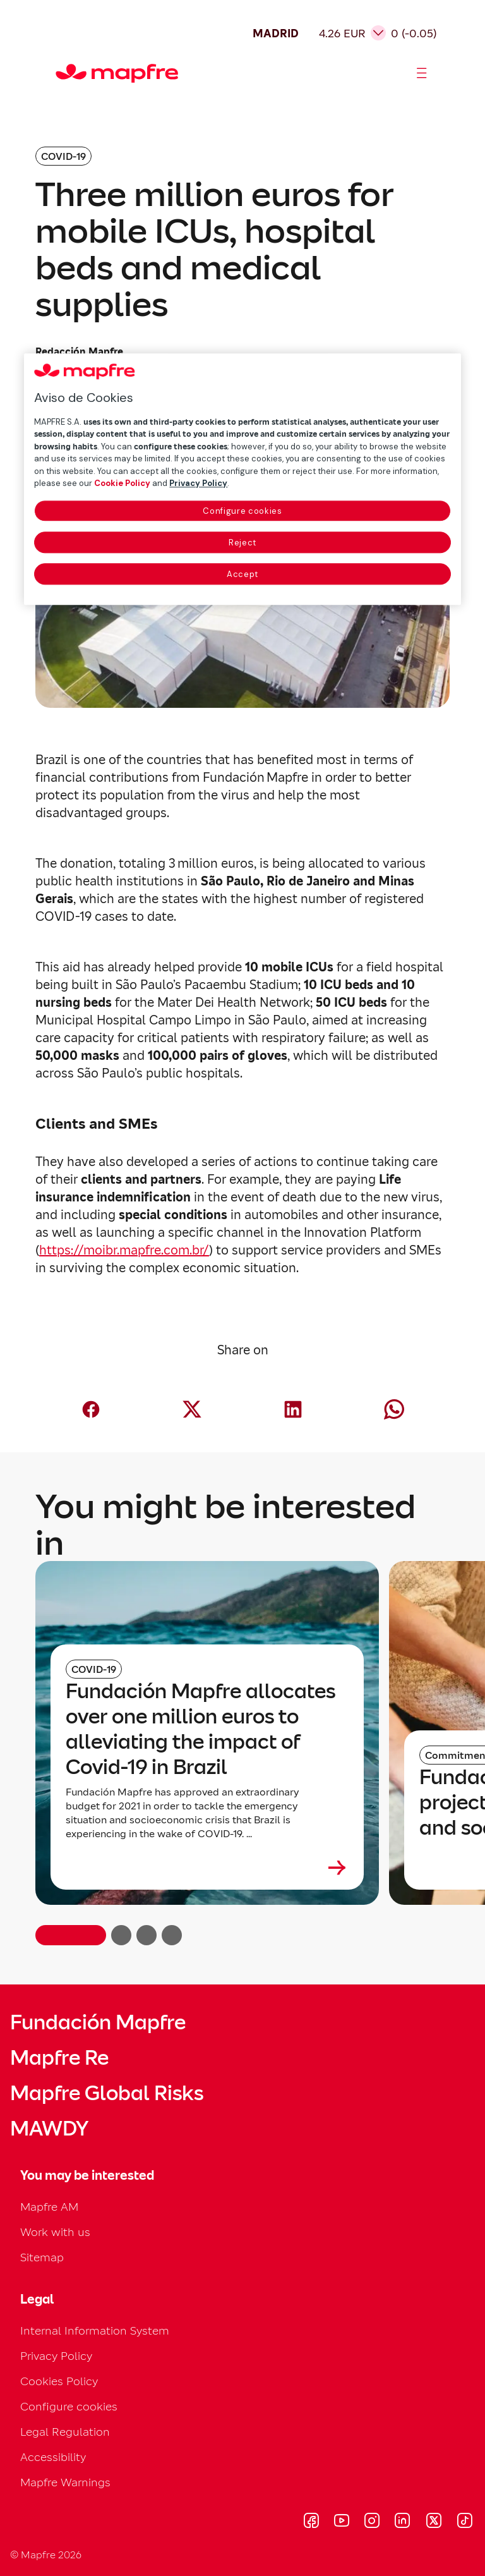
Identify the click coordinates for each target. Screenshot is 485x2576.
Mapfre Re (59, 2057)
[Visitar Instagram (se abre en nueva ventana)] (372, 2522)
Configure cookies (68, 2406)
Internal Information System (94, 2330)
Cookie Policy (122, 483)
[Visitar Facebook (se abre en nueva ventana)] (311, 2522)
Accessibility (53, 2457)
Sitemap (42, 2257)
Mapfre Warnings (65, 2482)
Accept (242, 574)
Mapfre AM (49, 2206)
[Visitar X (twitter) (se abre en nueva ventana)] (433, 2522)
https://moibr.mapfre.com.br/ (124, 1250)
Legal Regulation (65, 2431)
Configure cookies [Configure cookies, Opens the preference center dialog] (242, 511)
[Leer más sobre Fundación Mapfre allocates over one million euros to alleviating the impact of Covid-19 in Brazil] (207, 1867)
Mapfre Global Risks (106, 2093)
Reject (242, 542)
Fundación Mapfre (98, 2022)
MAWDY (49, 2128)
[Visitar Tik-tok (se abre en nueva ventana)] (464, 2522)
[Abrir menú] (421, 73)
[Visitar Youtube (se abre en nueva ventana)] (342, 2522)
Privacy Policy (56, 2355)
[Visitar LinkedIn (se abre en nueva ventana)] (402, 2522)
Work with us (55, 2232)
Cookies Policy (59, 2381)
